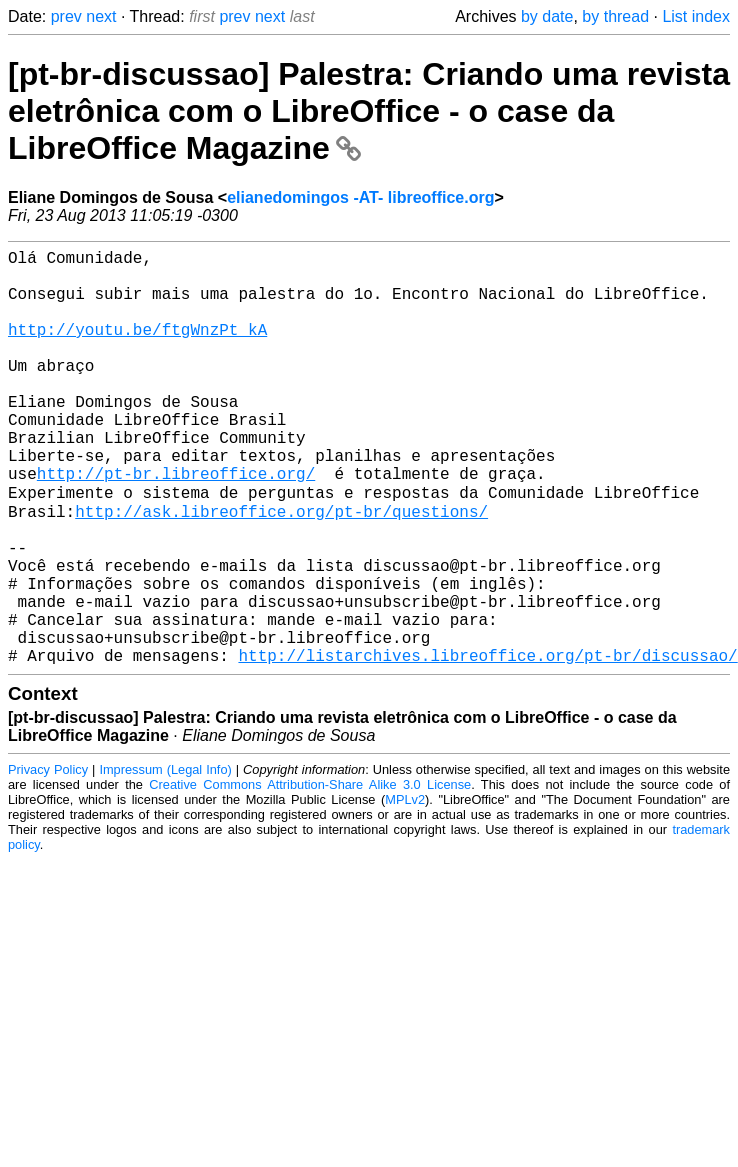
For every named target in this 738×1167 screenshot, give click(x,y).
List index (696, 16)
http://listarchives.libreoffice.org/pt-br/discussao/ (487, 745)
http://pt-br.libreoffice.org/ (176, 525)
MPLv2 (405, 889)
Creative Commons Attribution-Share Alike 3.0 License (310, 874)
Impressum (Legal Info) (165, 859)
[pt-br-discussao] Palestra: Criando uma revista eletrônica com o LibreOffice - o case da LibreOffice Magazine (369, 111)
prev (66, 16)
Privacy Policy (48, 859)
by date (547, 16)
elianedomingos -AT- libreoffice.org (360, 197)
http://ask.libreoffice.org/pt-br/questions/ (281, 569)
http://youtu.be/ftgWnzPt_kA (137, 349)
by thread (615, 16)
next (101, 16)
